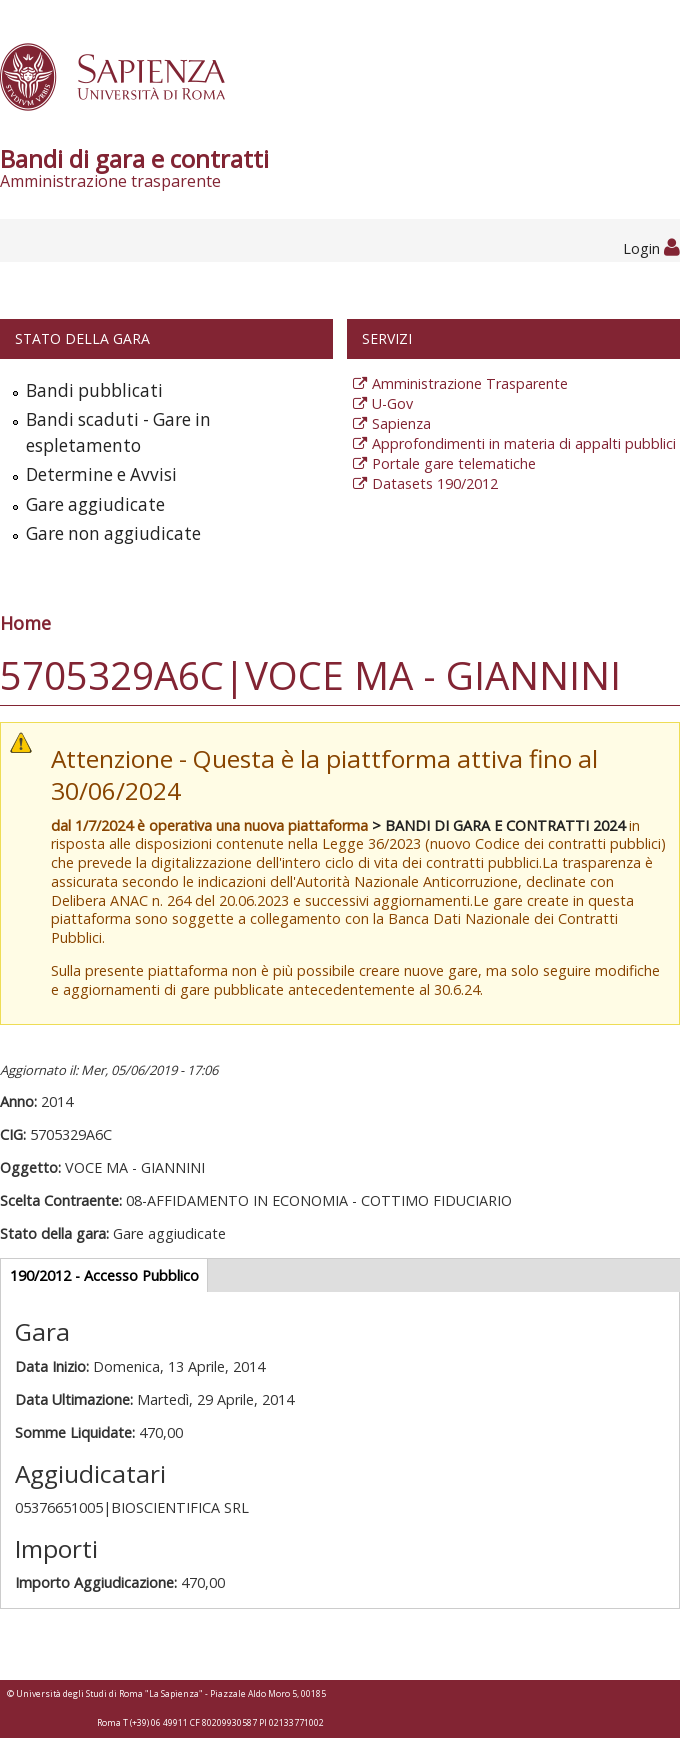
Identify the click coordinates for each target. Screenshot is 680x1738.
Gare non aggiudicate (113, 533)
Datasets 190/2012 (435, 483)
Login (651, 248)
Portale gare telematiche (454, 463)
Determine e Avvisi (101, 474)
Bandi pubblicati (94, 390)
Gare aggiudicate (95, 504)
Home (25, 623)
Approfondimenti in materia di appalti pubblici (524, 443)
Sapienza (401, 423)
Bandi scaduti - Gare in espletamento (118, 432)
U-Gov (392, 403)
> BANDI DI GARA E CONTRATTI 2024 (498, 825)
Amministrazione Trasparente (470, 383)
